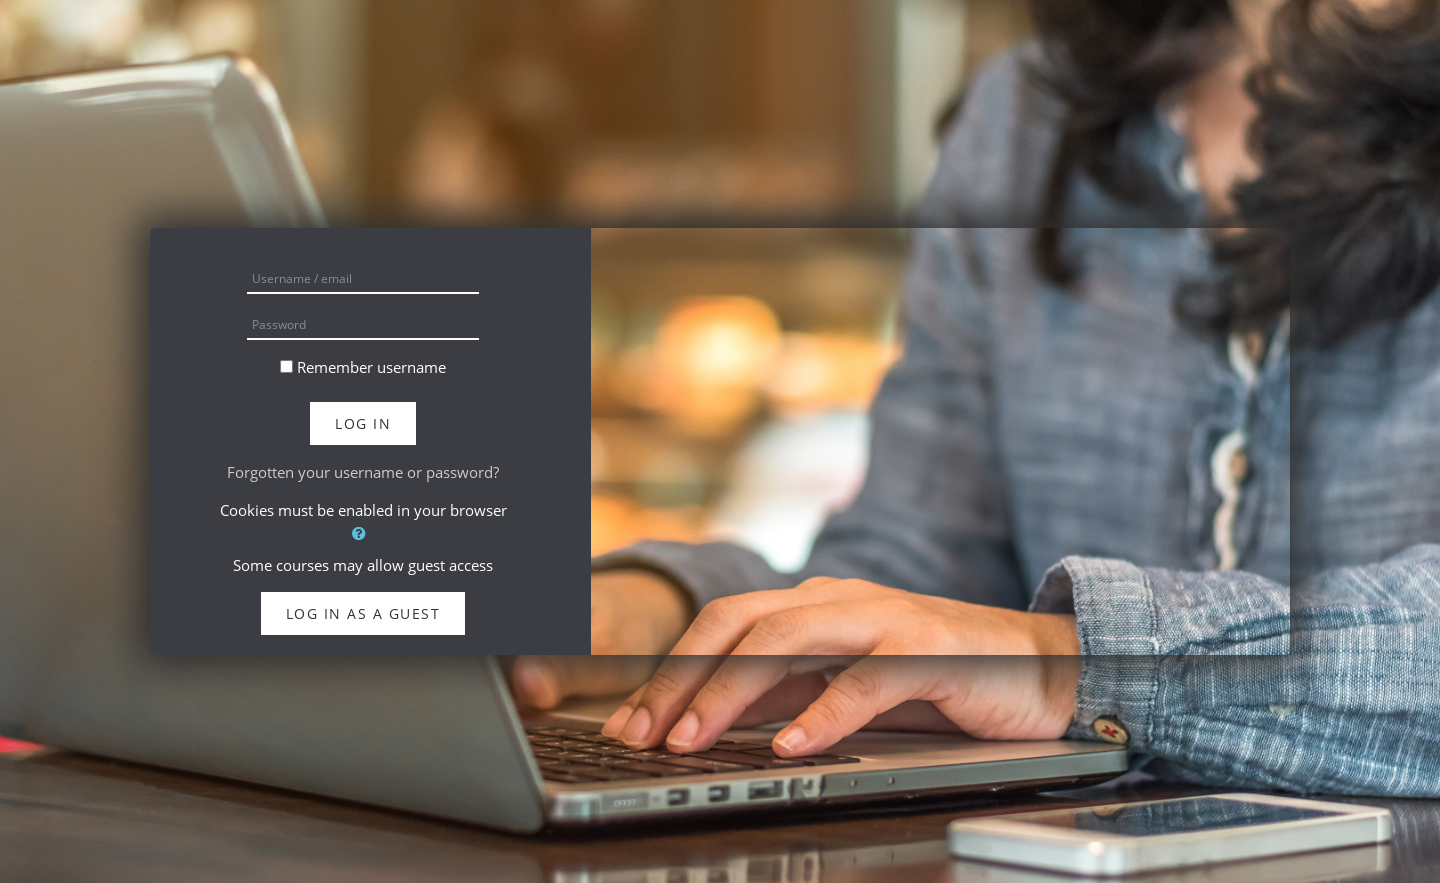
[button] (363, 533)
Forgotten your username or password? (363, 472)
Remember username (371, 367)
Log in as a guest (363, 613)
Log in (363, 423)
